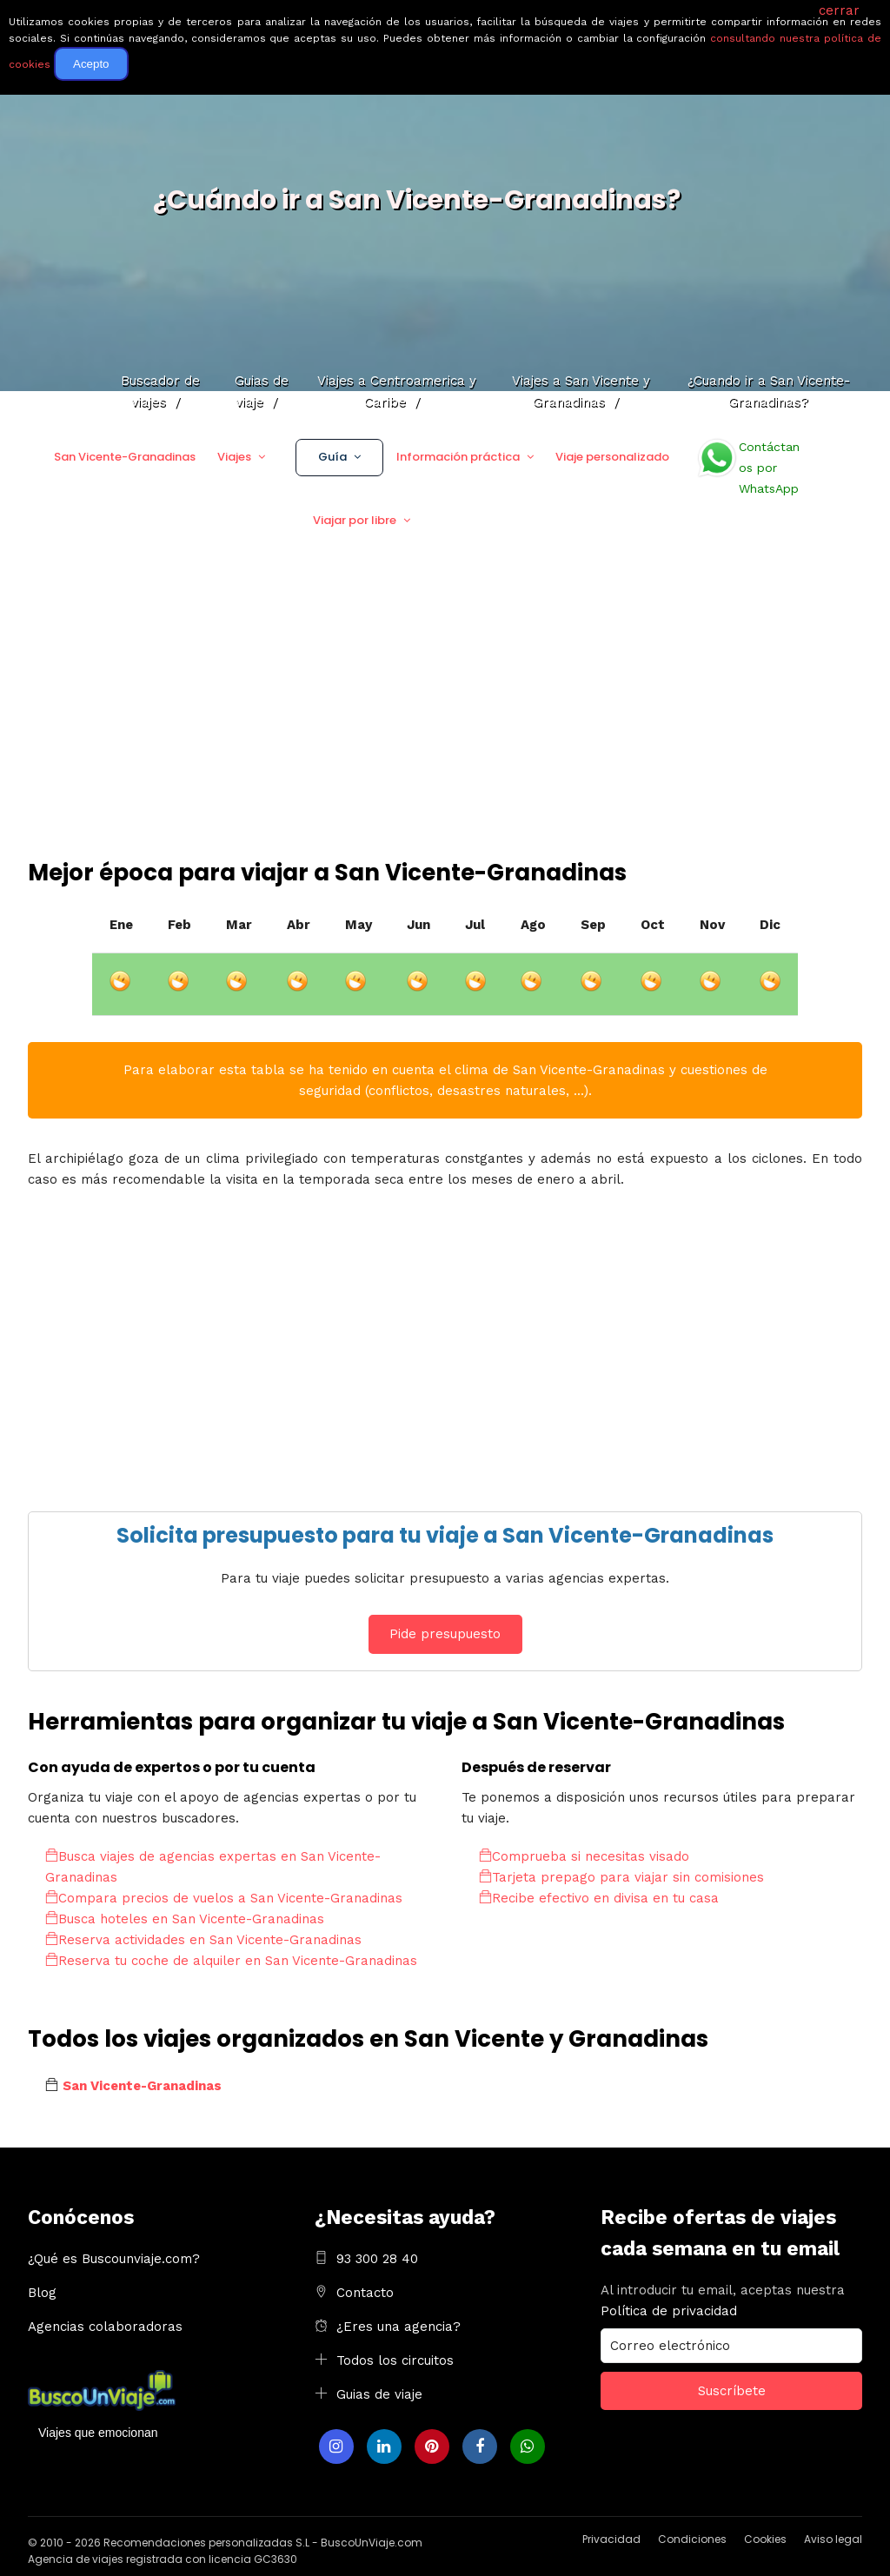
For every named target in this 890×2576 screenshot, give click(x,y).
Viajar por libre (354, 520)
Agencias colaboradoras (105, 2326)
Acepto (91, 63)
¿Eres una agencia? (398, 2326)
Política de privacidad (669, 2311)
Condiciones (692, 2539)
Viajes (234, 456)
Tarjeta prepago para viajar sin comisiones (621, 1877)
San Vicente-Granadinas (125, 456)
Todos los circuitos (395, 2360)
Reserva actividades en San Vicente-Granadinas (203, 1940)
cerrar (839, 10)
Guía (332, 456)
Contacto (365, 2292)
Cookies (765, 2539)
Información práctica (458, 456)
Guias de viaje (379, 2394)
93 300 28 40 (377, 2259)
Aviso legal (833, 2539)
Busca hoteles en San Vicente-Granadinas (184, 1919)
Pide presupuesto (445, 1634)
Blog (42, 2292)
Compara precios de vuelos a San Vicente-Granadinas (223, 1898)
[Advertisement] (445, 726)
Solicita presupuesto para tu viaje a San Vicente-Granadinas (445, 1535)
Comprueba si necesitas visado (584, 1856)
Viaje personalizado (612, 456)
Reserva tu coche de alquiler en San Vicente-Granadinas (231, 1961)
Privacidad (611, 2539)
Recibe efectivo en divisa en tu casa (599, 1898)
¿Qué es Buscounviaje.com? (114, 2259)
